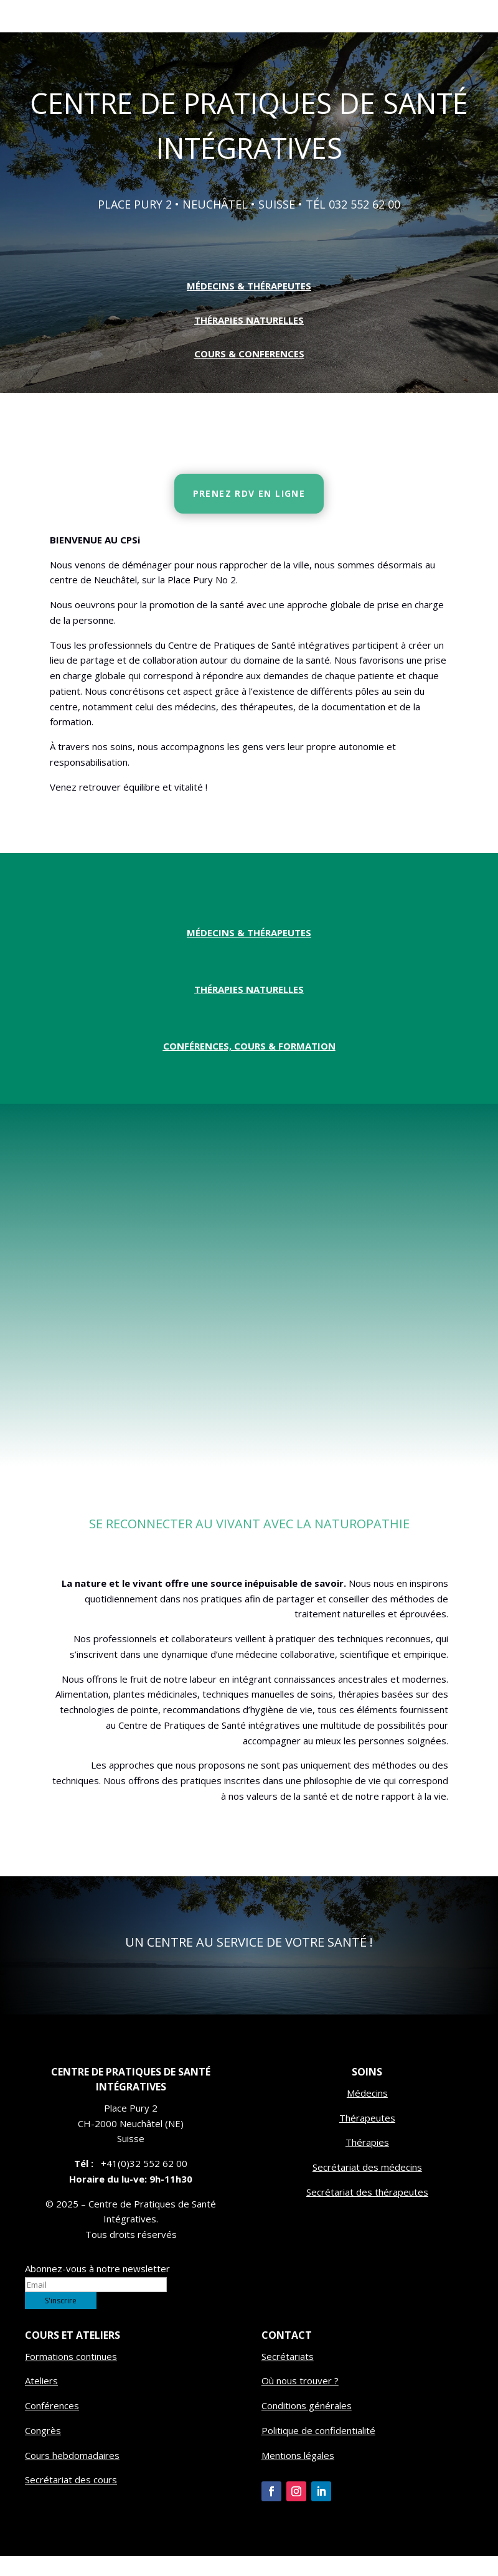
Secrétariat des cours (71, 2499)
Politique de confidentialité (318, 2450)
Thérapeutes (367, 2138)
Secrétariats (287, 2376)
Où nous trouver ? (300, 2400)
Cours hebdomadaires (72, 2475)
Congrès (43, 2450)
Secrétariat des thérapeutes (367, 2212)
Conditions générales (306, 2425)
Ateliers (41, 2400)
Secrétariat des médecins (367, 2187)
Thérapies (367, 2162)
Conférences (52, 2425)
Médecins (367, 2113)
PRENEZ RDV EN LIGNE (249, 513)
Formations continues (71, 2376)
